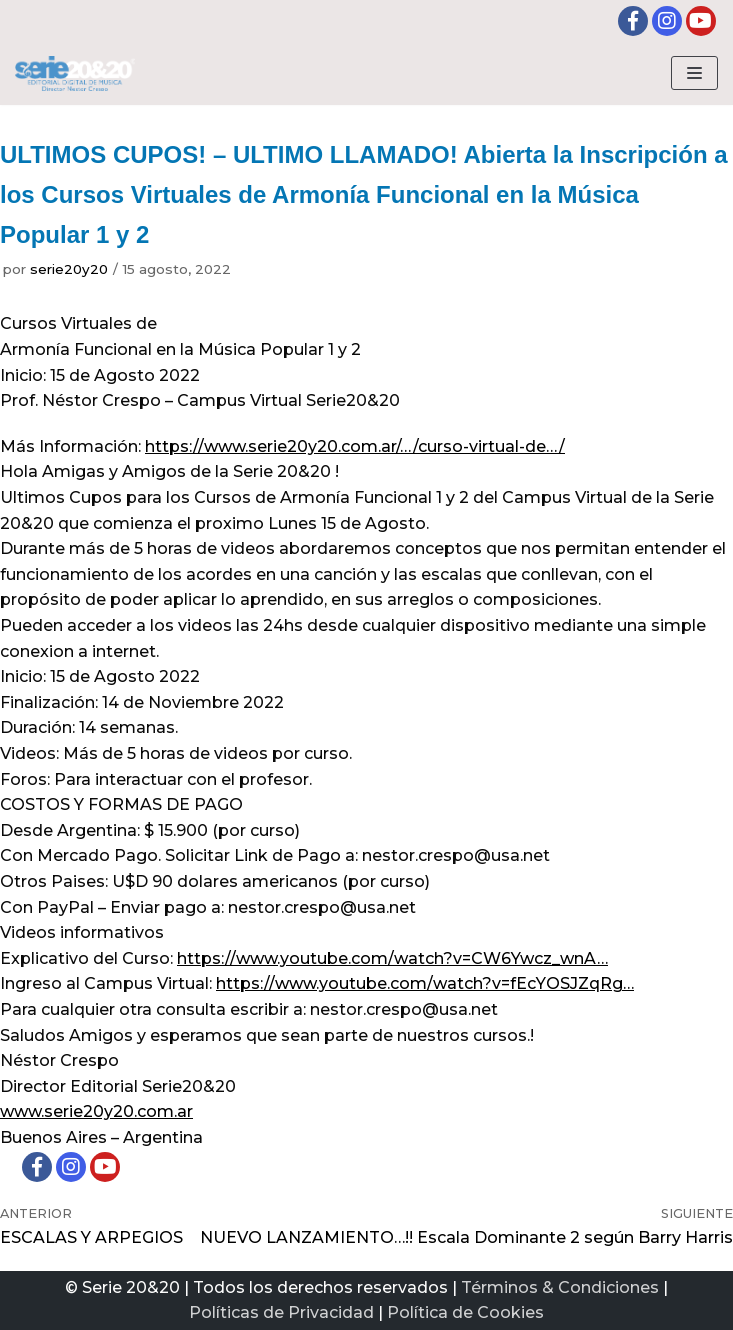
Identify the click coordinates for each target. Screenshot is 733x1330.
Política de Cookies (465, 1312)
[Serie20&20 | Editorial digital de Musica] (75, 73)
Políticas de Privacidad (281, 1312)
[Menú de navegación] (694, 73)
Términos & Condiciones (560, 1287)
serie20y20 (69, 269)
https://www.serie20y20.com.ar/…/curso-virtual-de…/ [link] (355, 446)
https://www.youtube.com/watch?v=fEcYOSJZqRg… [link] (425, 983)
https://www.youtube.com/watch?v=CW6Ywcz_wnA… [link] (392, 958)
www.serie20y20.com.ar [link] (96, 1111)
